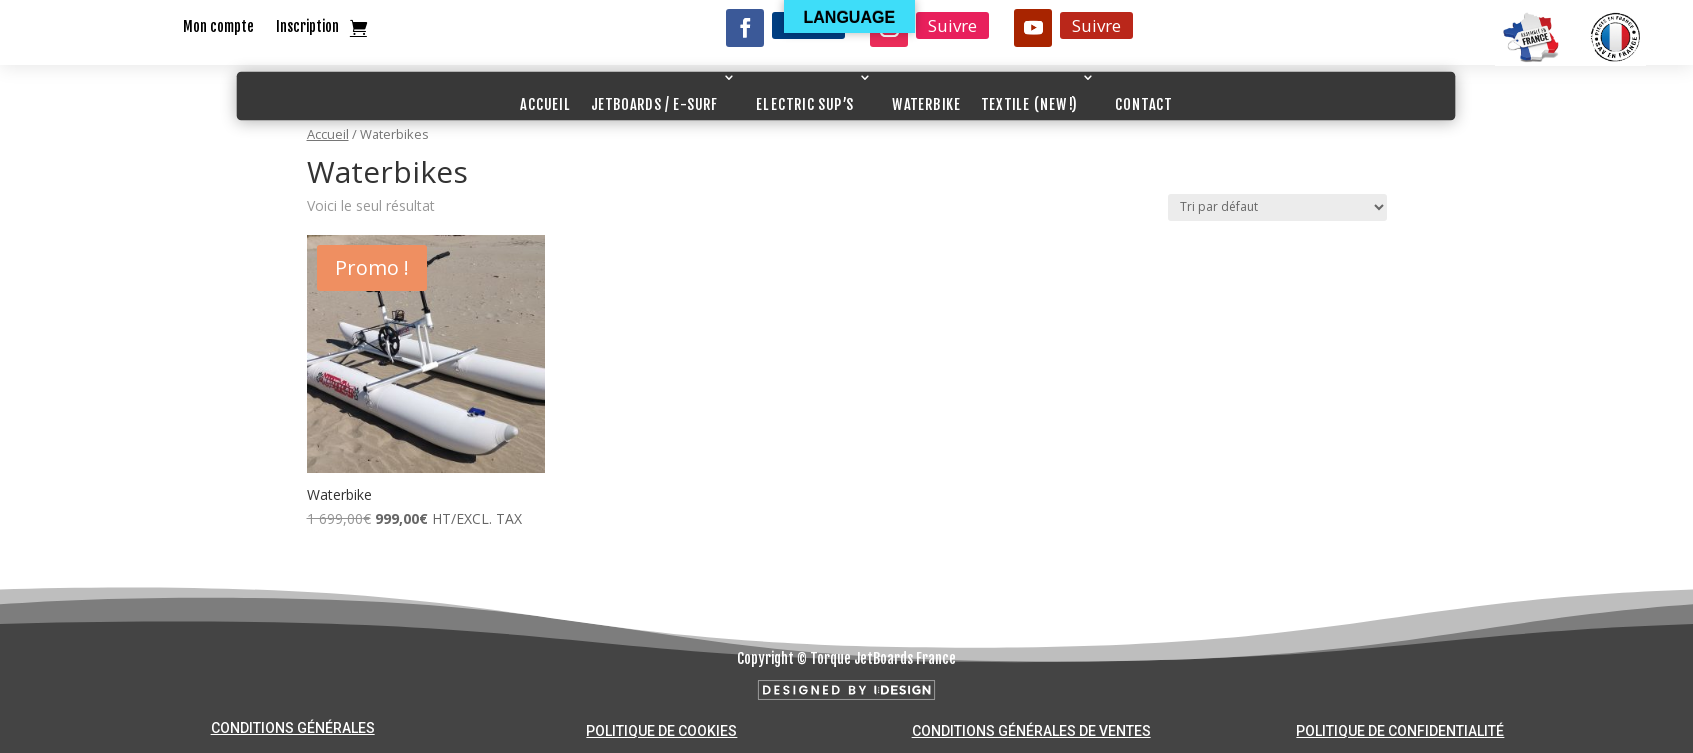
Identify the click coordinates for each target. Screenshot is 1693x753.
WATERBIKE (926, 105)
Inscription (307, 27)
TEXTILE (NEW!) (1029, 105)
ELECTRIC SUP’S (805, 105)
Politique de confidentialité (1400, 731)
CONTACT (1144, 105)
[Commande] (1277, 207)
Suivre (952, 25)
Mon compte (218, 27)
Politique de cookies (661, 731)
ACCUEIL (546, 105)
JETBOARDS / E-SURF (655, 105)
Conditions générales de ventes (1031, 731)
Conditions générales (293, 728)
